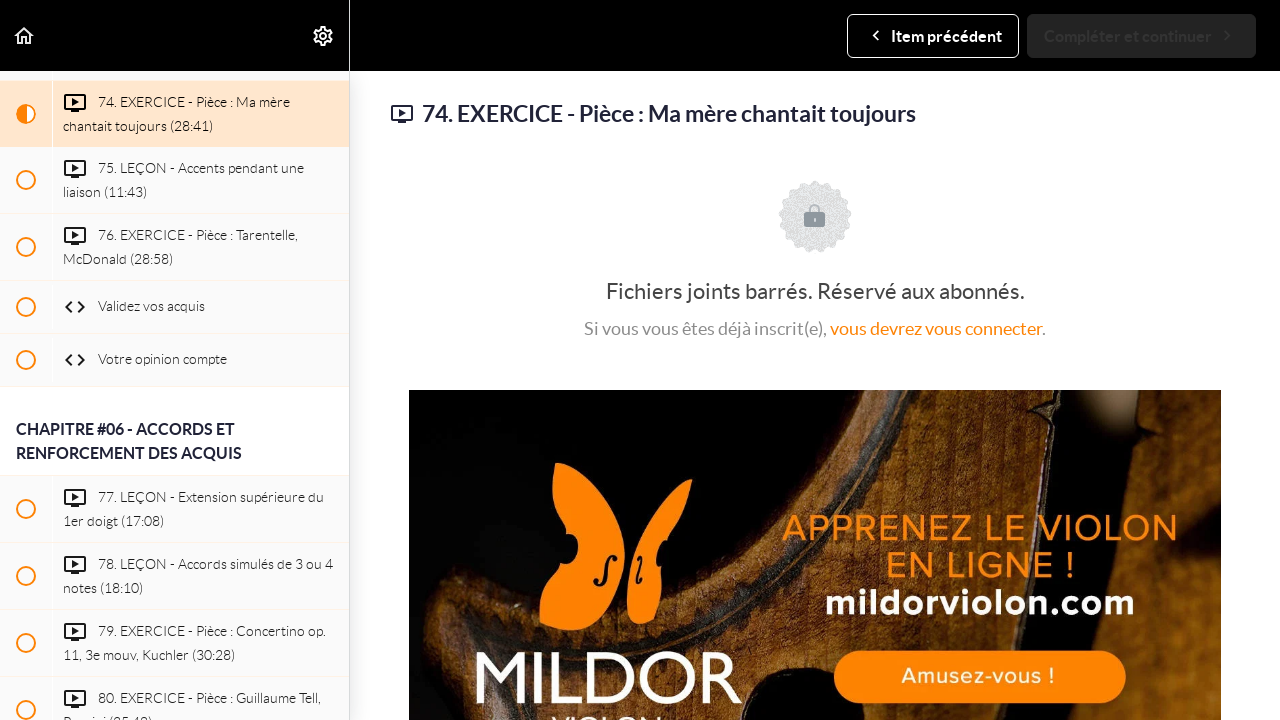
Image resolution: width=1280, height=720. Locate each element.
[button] (25, 35)
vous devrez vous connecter (936, 328)
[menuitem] (324, 35)
